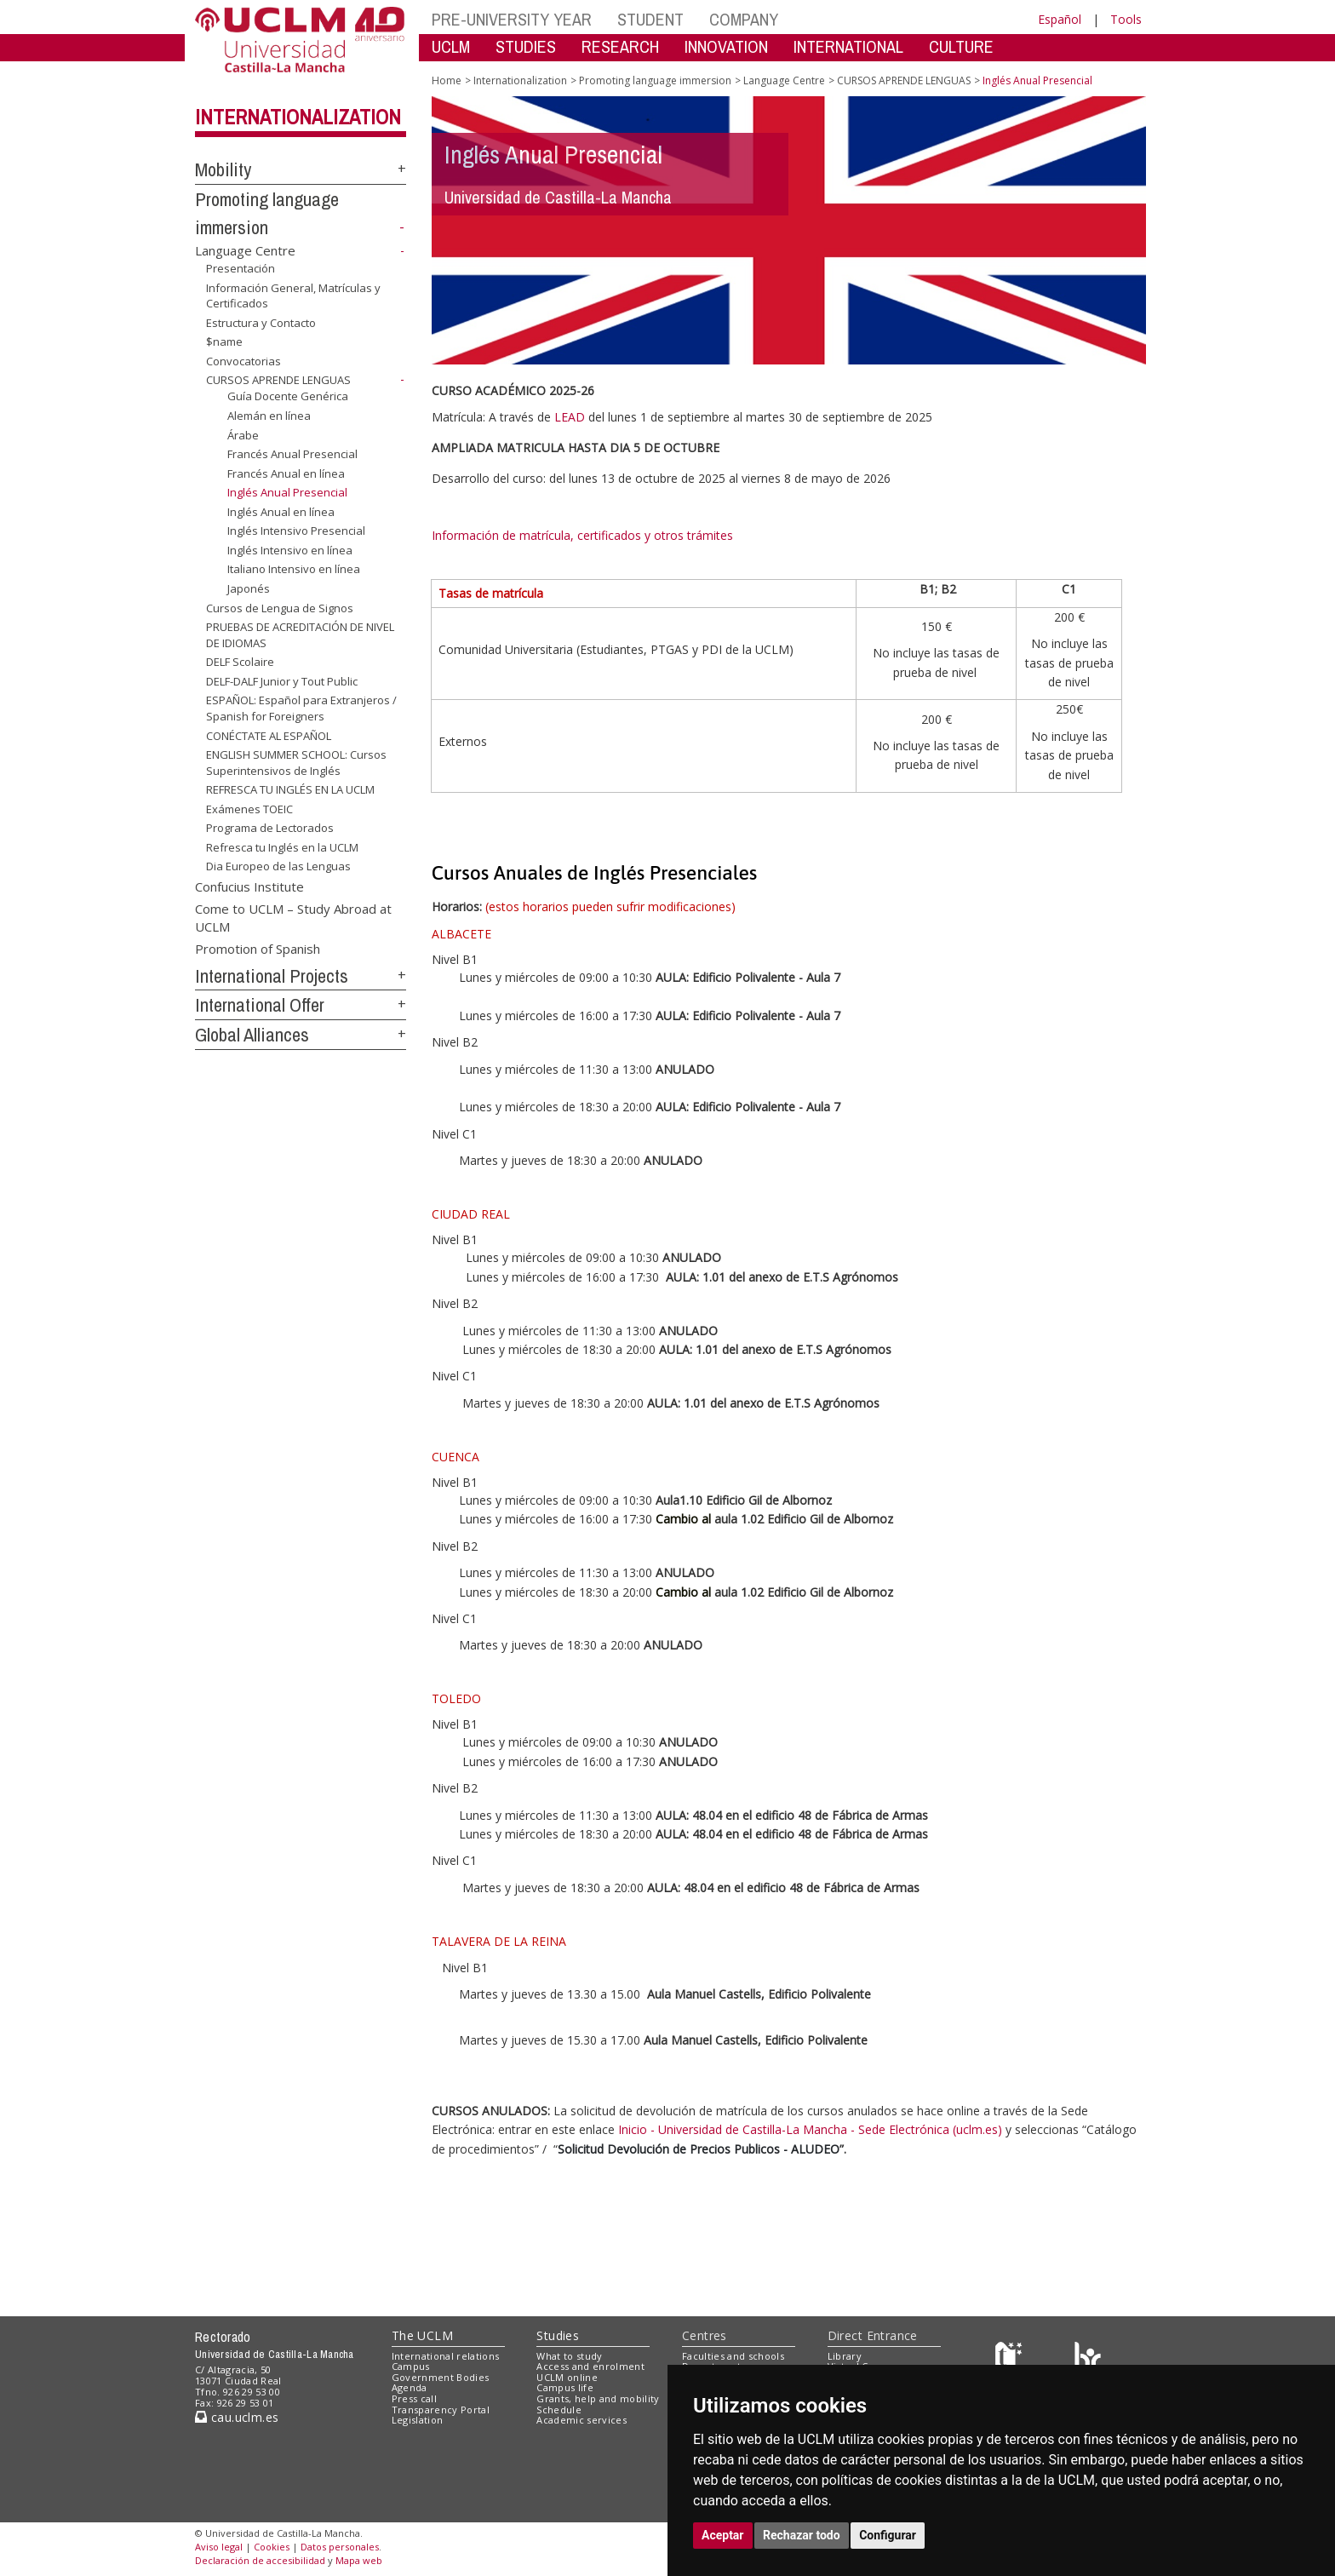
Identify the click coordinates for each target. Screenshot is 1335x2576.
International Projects (271, 976)
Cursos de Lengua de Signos (279, 608)
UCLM (451, 46)
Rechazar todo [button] (801, 2535)
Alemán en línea (269, 415)
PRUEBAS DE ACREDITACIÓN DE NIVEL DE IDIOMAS (300, 635)
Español (1059, 19)
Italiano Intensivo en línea (293, 569)
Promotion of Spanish (257, 947)
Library (845, 2355)
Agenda (409, 2387)
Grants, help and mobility (597, 2398)
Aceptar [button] (723, 2535)
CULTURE (961, 46)
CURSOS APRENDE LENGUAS (278, 379)
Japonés (248, 588)
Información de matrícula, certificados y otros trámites (584, 535)
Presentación (240, 268)
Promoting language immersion (655, 80)
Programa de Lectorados (270, 827)
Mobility (223, 169)
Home (446, 80)
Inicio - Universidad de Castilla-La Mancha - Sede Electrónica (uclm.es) (810, 2129)
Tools (1126, 19)
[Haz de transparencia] (1011, 2359)
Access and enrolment (590, 2366)
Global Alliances (252, 1034)
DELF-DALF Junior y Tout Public (282, 681)
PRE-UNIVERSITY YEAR (512, 19)
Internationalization (298, 116)
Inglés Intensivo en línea (289, 550)
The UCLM (422, 2335)
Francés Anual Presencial (292, 454)
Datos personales (340, 2546)
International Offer (259, 1005)
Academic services (581, 2419)
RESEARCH (620, 46)
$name (224, 341)
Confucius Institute (249, 886)
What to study (569, 2355)
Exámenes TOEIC (249, 809)
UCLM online (567, 2377)
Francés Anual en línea (286, 473)
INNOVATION (726, 46)
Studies (557, 2335)
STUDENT (650, 19)
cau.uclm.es (236, 2417)
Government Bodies (441, 2377)
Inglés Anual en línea (281, 511)
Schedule (559, 2409)
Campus (411, 2366)
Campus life (564, 2387)
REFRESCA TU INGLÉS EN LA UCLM (290, 789)
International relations (446, 2355)
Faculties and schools (733, 2355)
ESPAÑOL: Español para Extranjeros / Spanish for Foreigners (301, 708)
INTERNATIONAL (848, 46)
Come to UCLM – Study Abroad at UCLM (293, 916)
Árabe (243, 434)
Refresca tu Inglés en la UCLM (282, 847)
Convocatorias (243, 361)
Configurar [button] (887, 2535)
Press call (414, 2398)
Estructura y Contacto (261, 322)
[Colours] (1087, 2359)
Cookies (271, 2546)
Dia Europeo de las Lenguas (278, 866)
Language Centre (245, 250)
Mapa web (358, 2560)
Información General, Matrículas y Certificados (293, 296)
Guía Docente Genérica (287, 396)
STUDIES (526, 46)
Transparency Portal (441, 2409)
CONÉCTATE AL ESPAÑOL (268, 735)
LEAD (569, 417)
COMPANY (743, 19)
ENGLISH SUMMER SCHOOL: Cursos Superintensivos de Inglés (296, 762)
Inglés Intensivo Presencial (296, 530)
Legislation (418, 2419)
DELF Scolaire (240, 661)
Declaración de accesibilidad (260, 2560)
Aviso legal (219, 2546)
